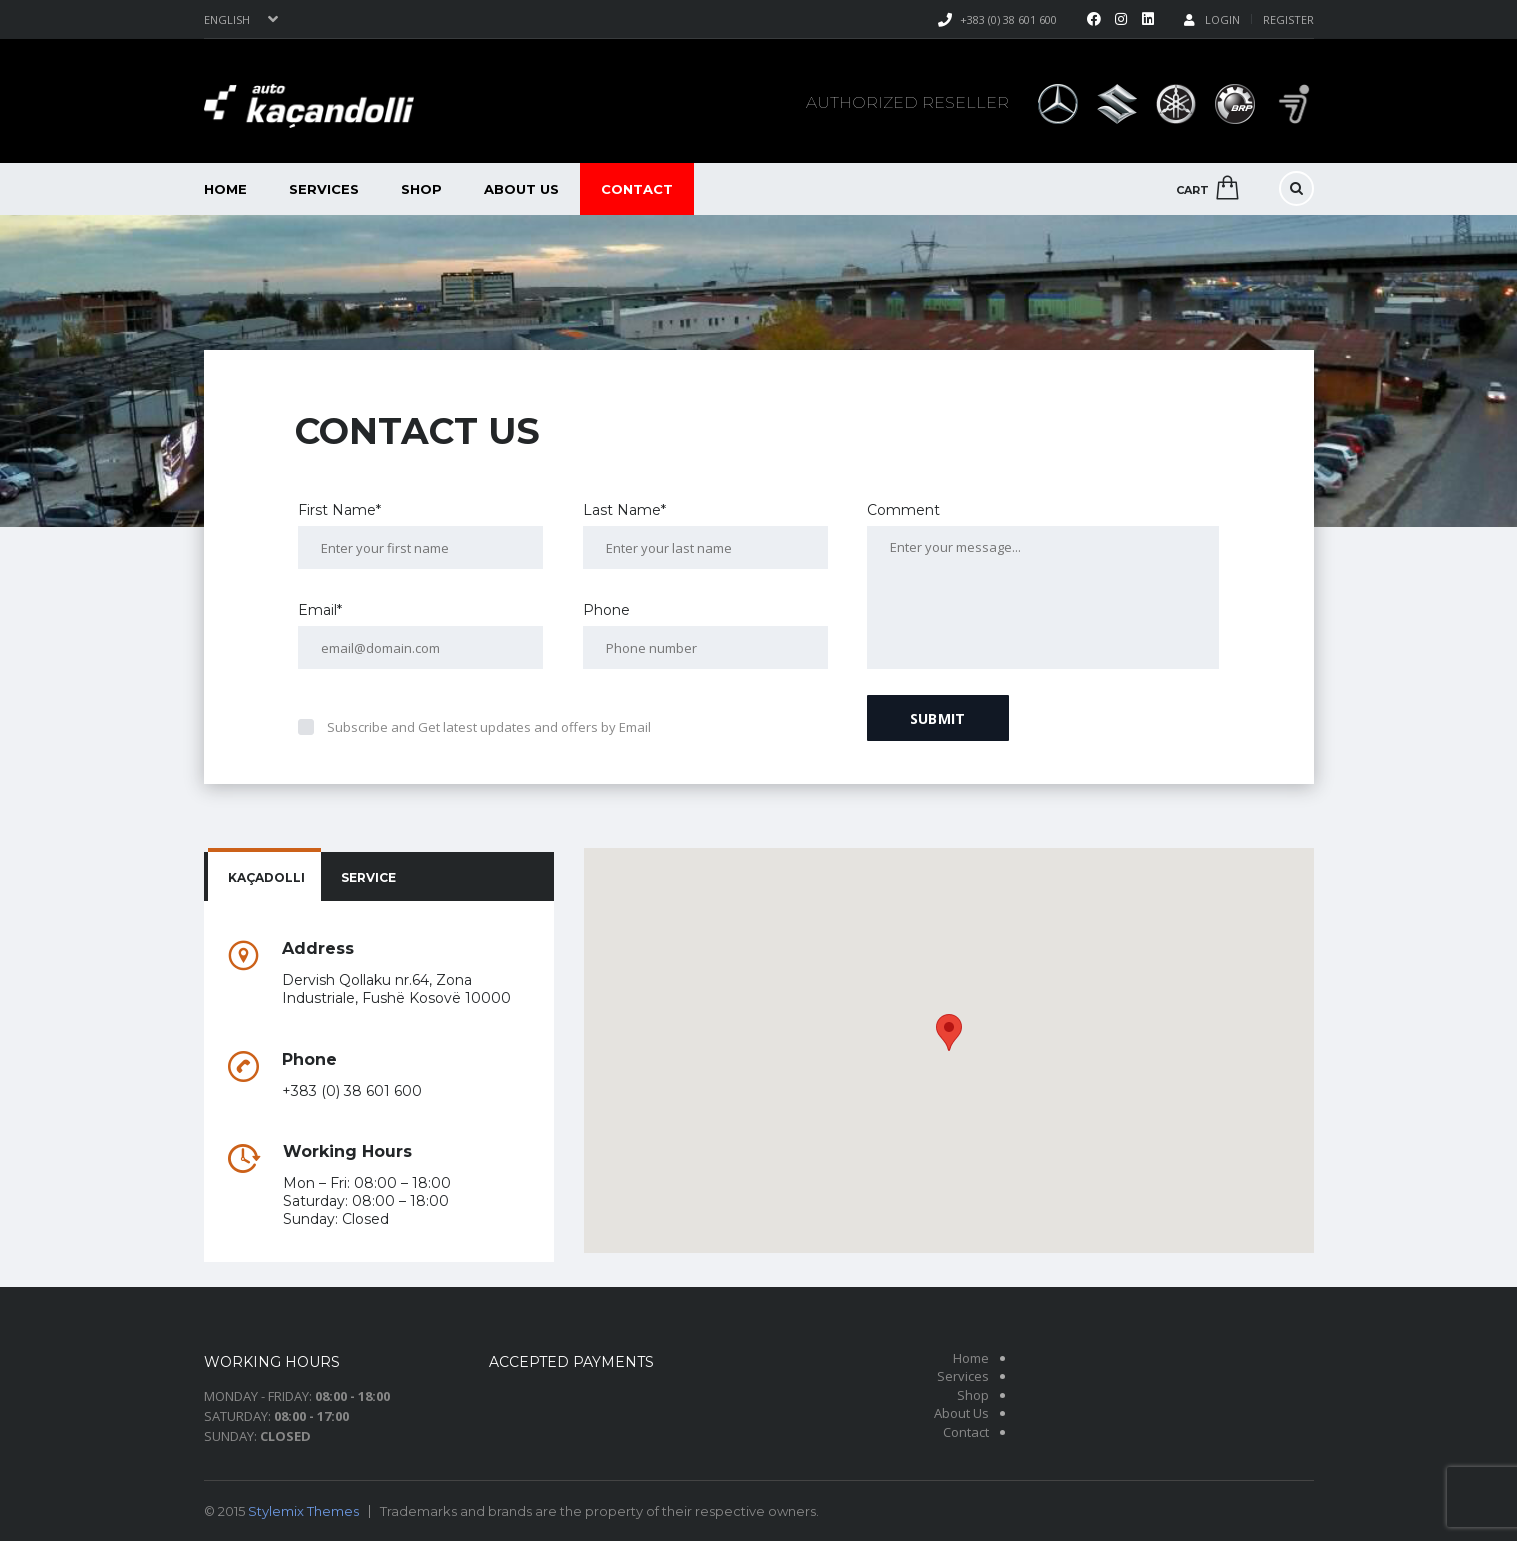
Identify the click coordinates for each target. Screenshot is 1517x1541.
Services (324, 189)
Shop (421, 189)
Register (1288, 19)
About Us (521, 189)
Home (225, 189)
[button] (949, 1032)
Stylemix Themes (303, 1511)
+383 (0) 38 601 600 (1008, 19)
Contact (637, 189)
